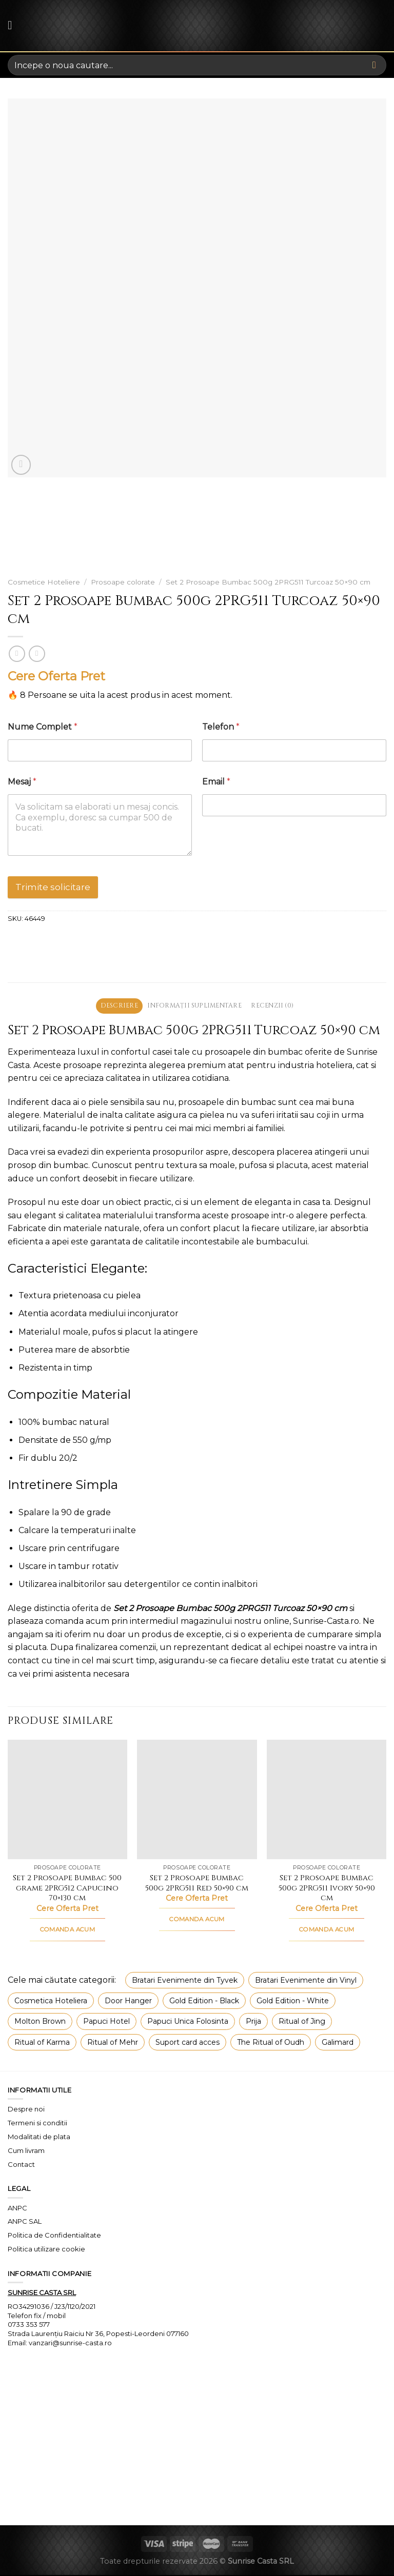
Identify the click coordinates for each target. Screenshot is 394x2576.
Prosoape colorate (123, 582)
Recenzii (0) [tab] (276, 1006)
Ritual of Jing (302, 2022)
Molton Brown (40, 2022)
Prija (253, 2022)
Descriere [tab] (114, 1006)
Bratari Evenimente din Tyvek (185, 1980)
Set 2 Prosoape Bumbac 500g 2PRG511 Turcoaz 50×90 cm (268, 582)
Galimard (337, 2042)
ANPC (17, 2208)
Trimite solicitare (52, 887)
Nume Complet (42, 727)
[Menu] (14, 25)
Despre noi (26, 2110)
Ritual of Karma (42, 2042)
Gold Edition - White (293, 2001)
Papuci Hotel (106, 2022)
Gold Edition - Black (204, 2001)
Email (216, 782)
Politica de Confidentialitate (54, 2236)
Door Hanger (128, 2001)
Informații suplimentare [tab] (194, 1006)
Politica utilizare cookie (46, 2250)
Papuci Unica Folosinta (187, 2022)
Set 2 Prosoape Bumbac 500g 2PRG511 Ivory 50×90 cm (327, 1889)
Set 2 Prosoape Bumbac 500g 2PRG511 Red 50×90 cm (196, 1884)
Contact (21, 2165)
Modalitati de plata (39, 2138)
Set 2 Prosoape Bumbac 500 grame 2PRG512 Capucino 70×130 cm (67, 1889)
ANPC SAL (25, 2222)
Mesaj (22, 782)
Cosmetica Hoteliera (50, 2001)
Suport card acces (187, 2042)
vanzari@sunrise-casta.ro (70, 2343)
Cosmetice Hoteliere (44, 582)
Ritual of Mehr (112, 2042)
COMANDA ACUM (67, 1930)
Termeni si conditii (37, 2124)
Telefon (221, 727)
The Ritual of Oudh (270, 2042)
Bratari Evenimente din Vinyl (306, 1980)
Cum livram (26, 2151)
